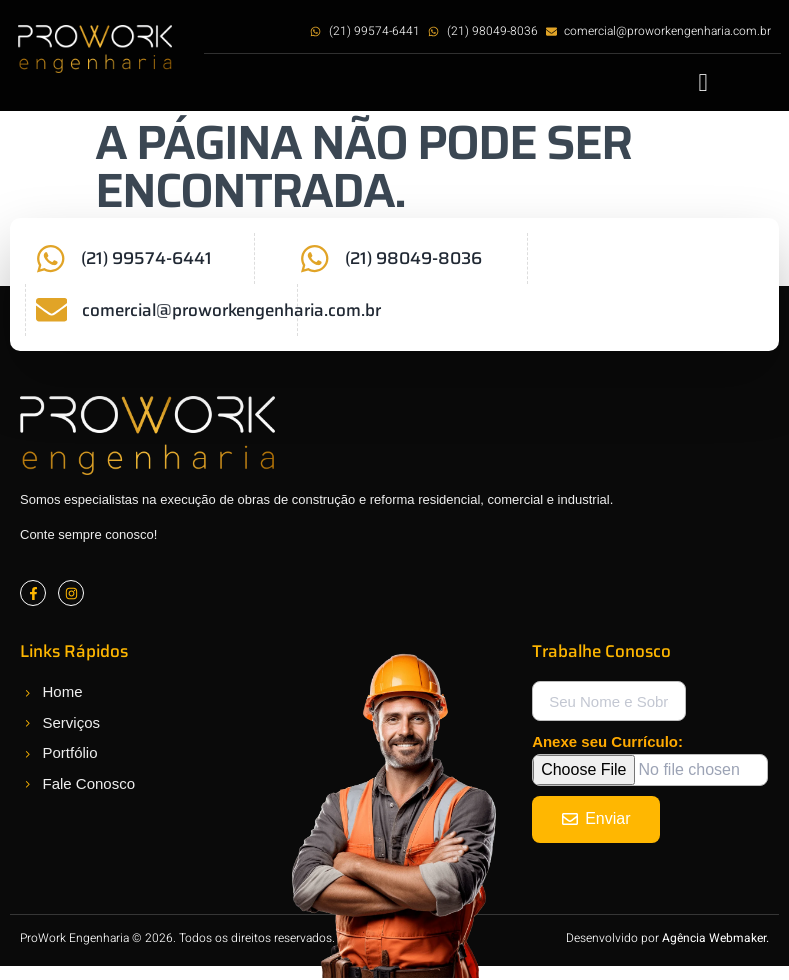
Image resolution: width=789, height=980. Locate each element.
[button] (703, 83)
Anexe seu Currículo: (607, 743)
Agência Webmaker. (715, 940)
